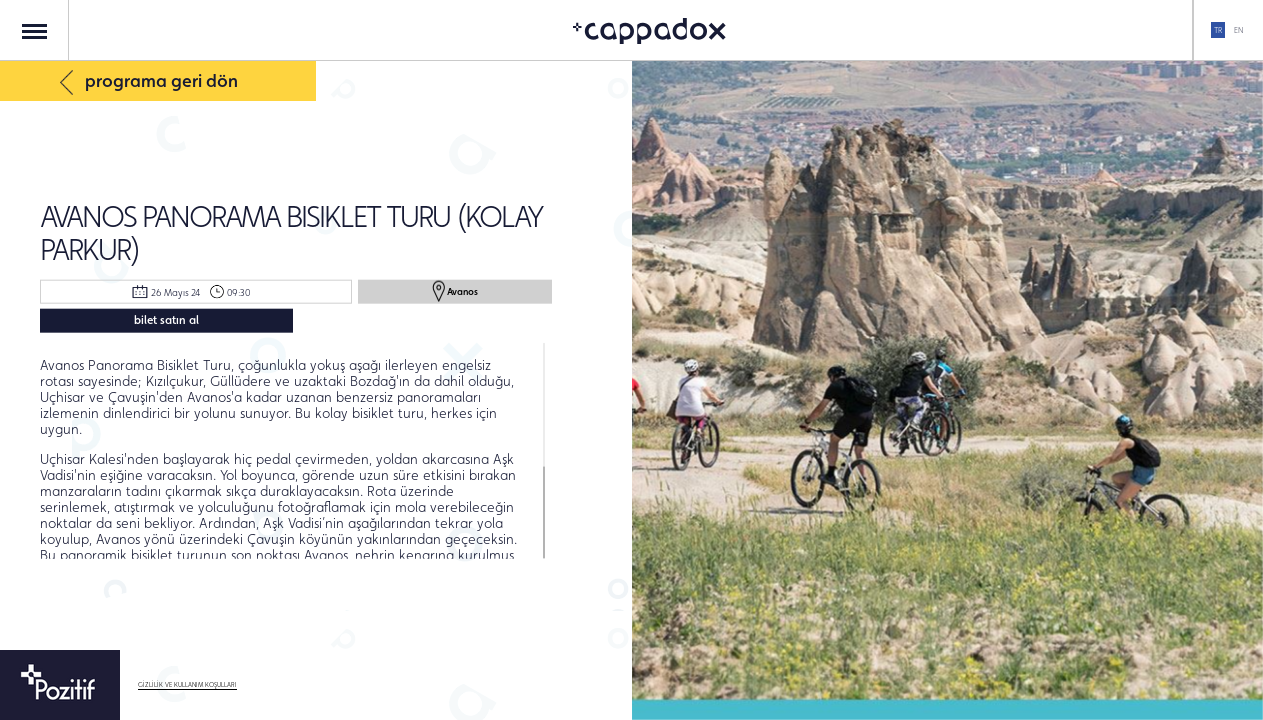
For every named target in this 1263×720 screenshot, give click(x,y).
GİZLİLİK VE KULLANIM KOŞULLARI (187, 685)
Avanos (455, 291)
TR (1218, 30)
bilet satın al (166, 319)
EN (1238, 30)
